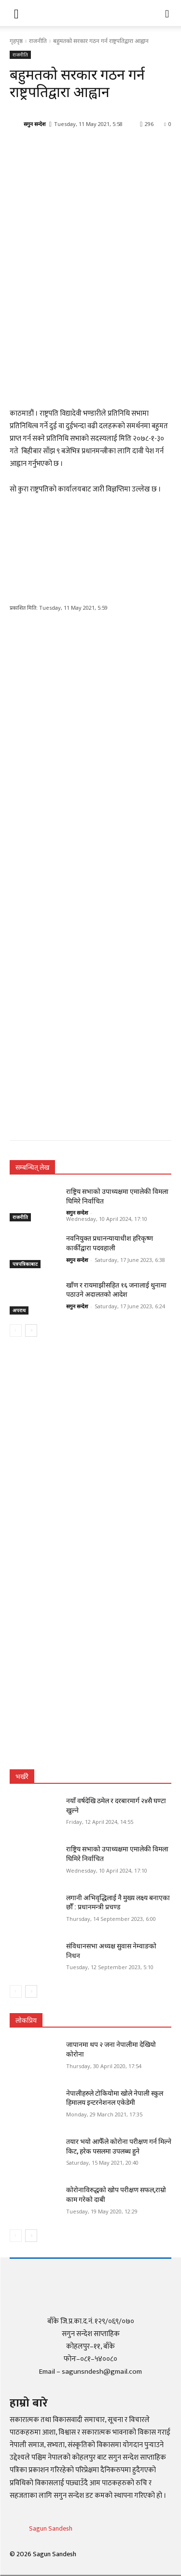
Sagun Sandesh (50, 2528)
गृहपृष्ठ (16, 41)
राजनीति (38, 41)
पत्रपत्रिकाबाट (25, 1263)
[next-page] (31, 1330)
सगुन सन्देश (34, 123)
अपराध (19, 1310)
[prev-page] (16, 1330)
